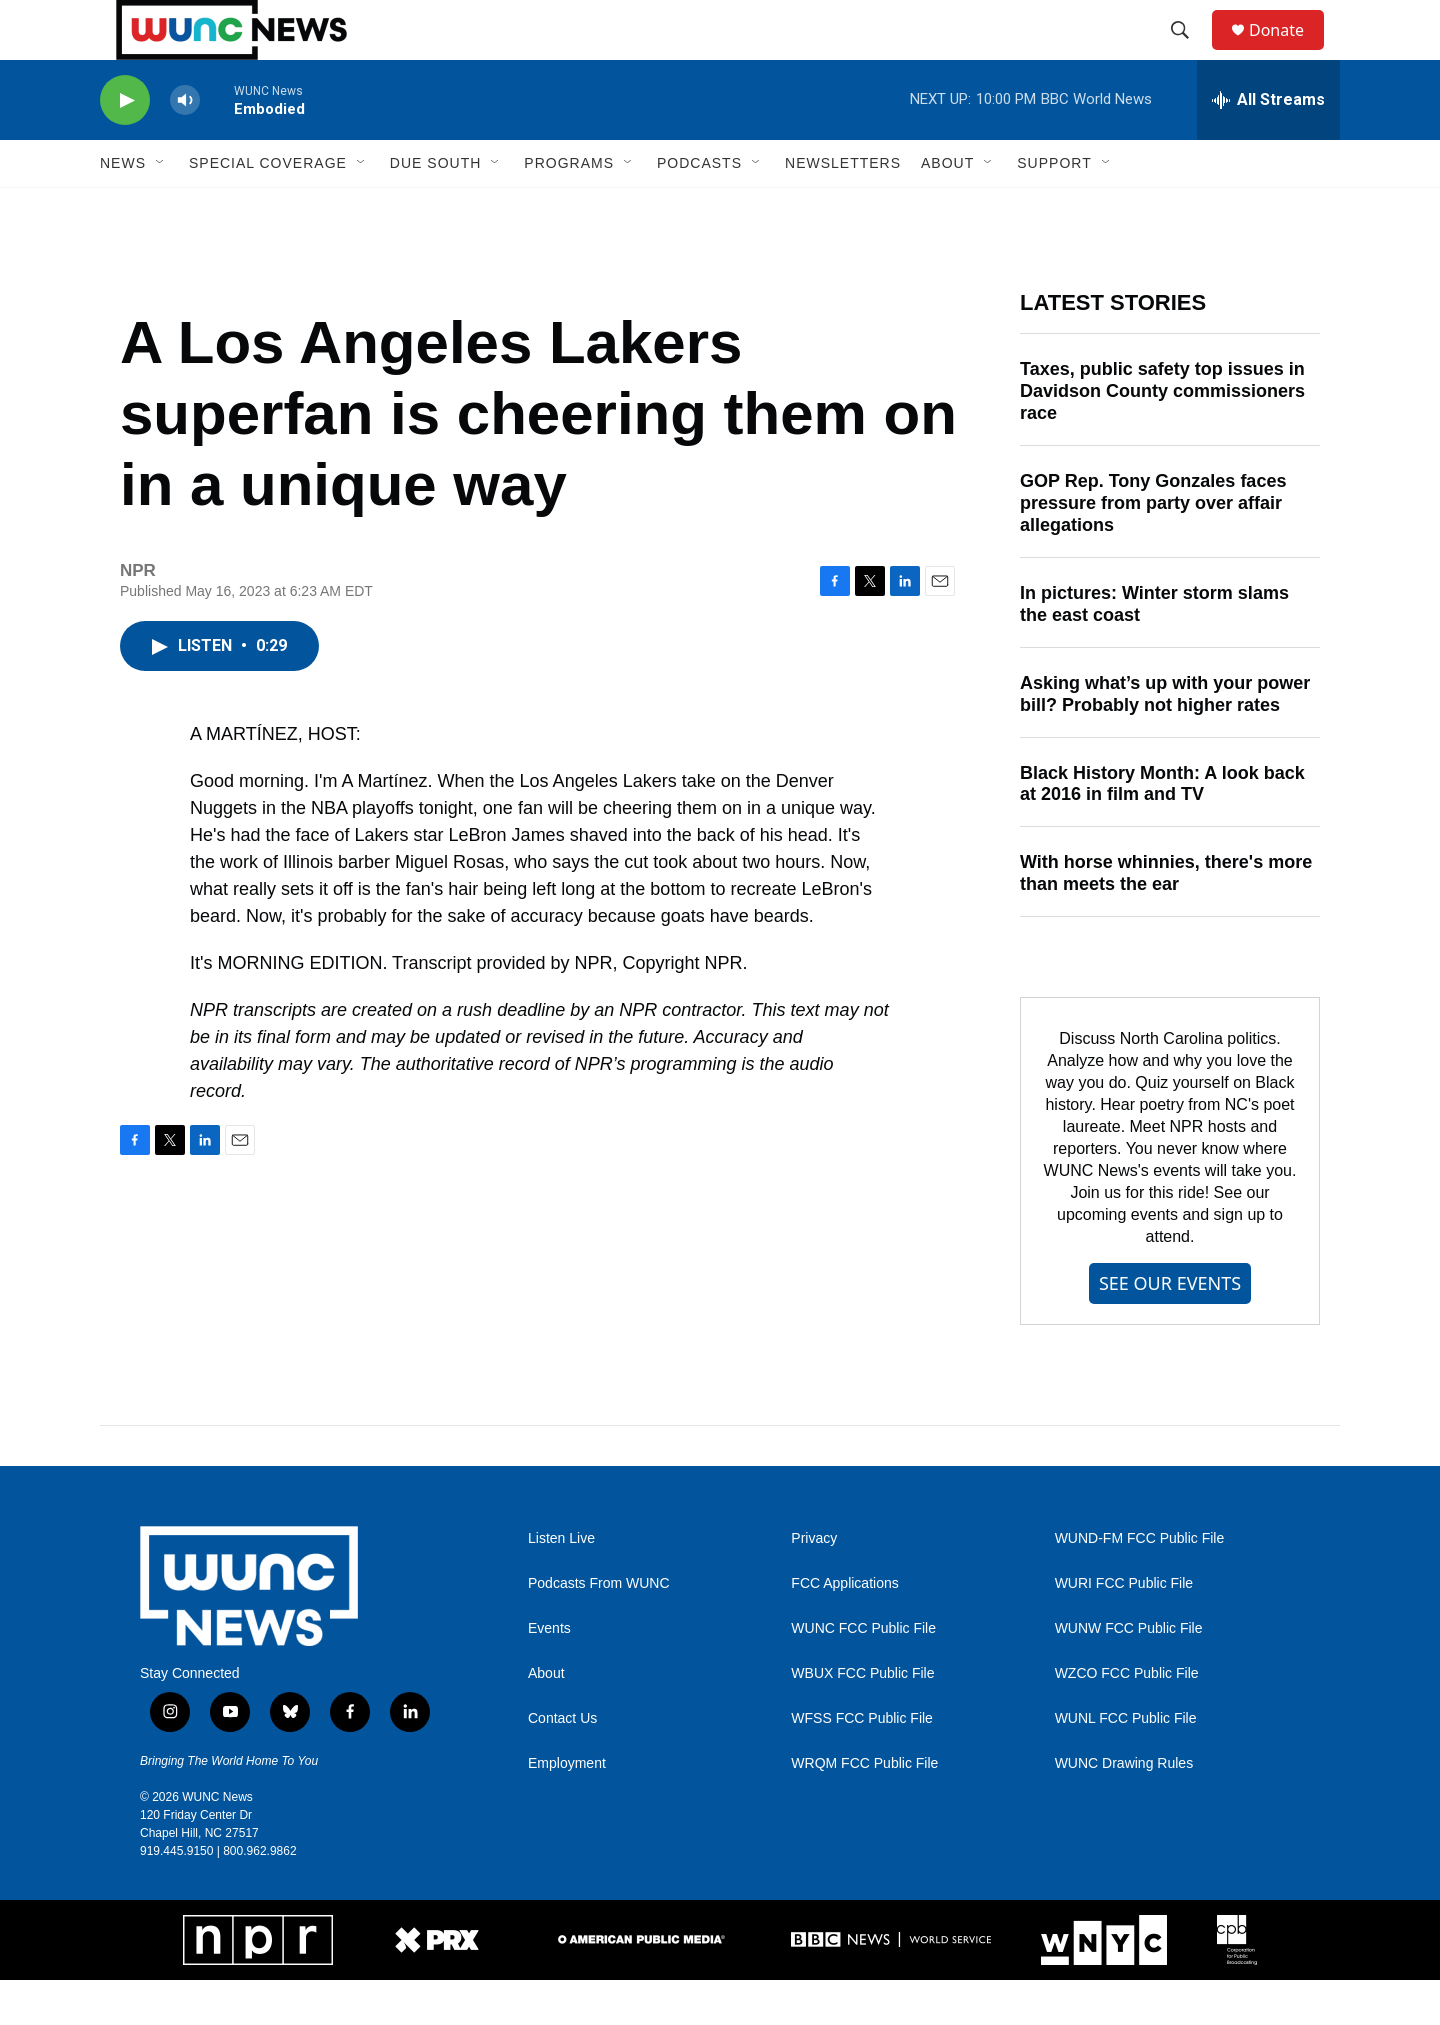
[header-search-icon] (1189, 53)
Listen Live (561, 1583)
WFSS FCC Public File (862, 1763)
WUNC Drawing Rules (1124, 1808)
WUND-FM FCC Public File (1140, 1583)
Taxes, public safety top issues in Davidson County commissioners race (1162, 436)
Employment (567, 1808)
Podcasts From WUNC (599, 1628)
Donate (1289, 52)
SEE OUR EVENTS (1170, 1328)
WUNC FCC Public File (863, 1673)
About (546, 1718)
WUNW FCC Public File (1129, 1673)
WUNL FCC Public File (1126, 1763)
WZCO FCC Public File (1127, 1718)
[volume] (185, 145)
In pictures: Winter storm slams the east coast (1154, 649)
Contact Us (562, 1763)
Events (549, 1673)
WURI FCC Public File (1124, 1628)
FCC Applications (844, 1628)
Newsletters (843, 208)
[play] (125, 145)
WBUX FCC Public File (862, 1718)
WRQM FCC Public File (864, 1808)
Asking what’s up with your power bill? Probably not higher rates (1165, 739)
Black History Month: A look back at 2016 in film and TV (1162, 829)
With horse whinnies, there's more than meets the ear (1166, 918)
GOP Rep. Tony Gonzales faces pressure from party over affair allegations (1153, 548)
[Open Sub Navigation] (161, 208)
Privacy (814, 1583)
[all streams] (1268, 145)
